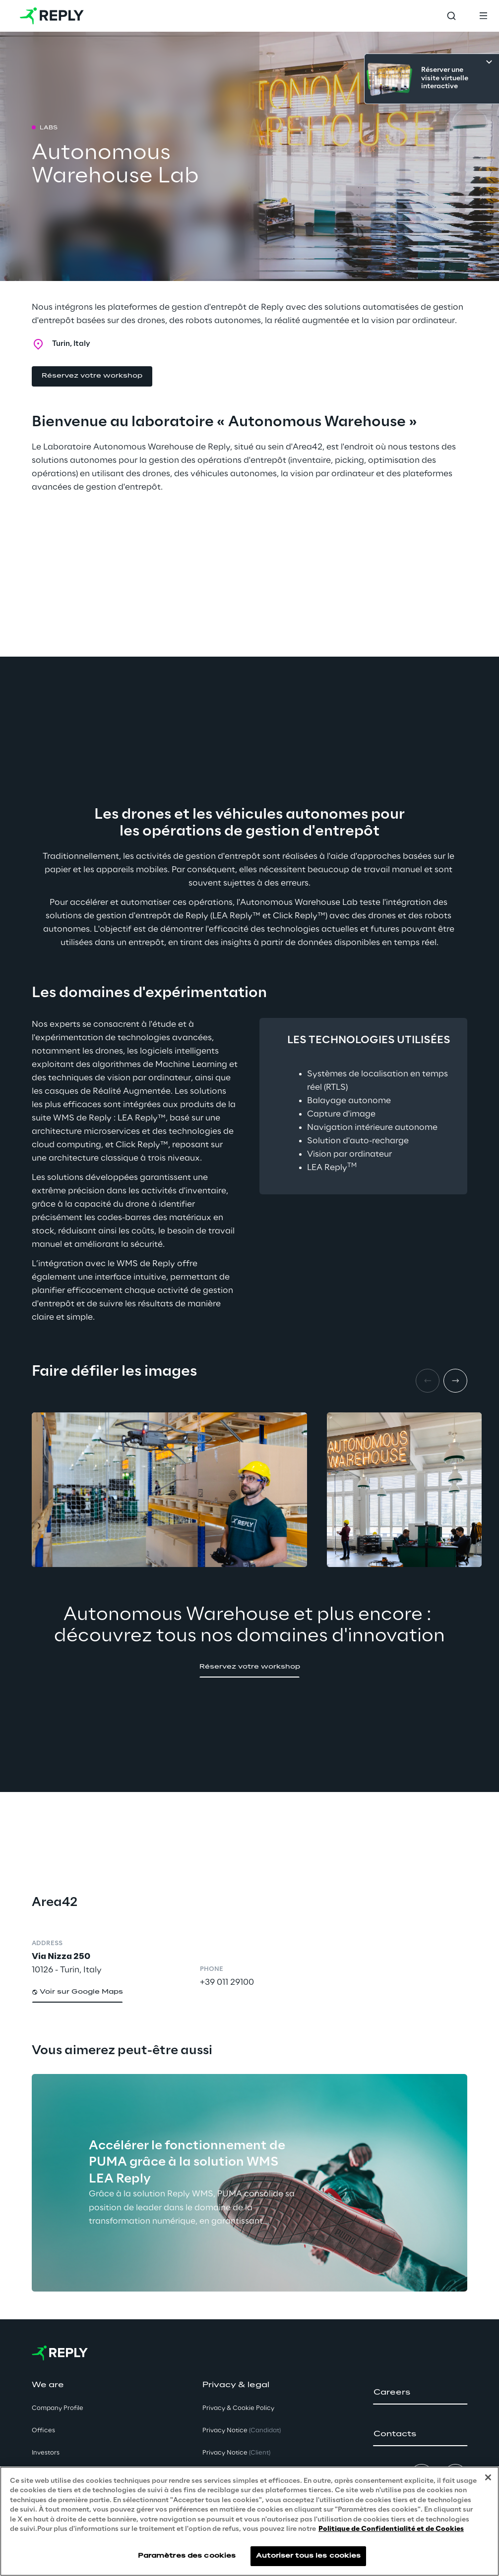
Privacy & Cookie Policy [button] (238, 2408)
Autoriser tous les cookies (308, 2556)
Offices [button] (43, 2430)
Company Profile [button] (57, 2408)
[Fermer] (488, 2477)
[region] (249, 2521)
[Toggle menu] (483, 16)
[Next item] (455, 1381)
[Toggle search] (451, 16)
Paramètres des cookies (187, 2556)
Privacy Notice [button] (241, 2430)
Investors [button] (46, 2453)
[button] (92, 376)
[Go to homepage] (52, 16)
